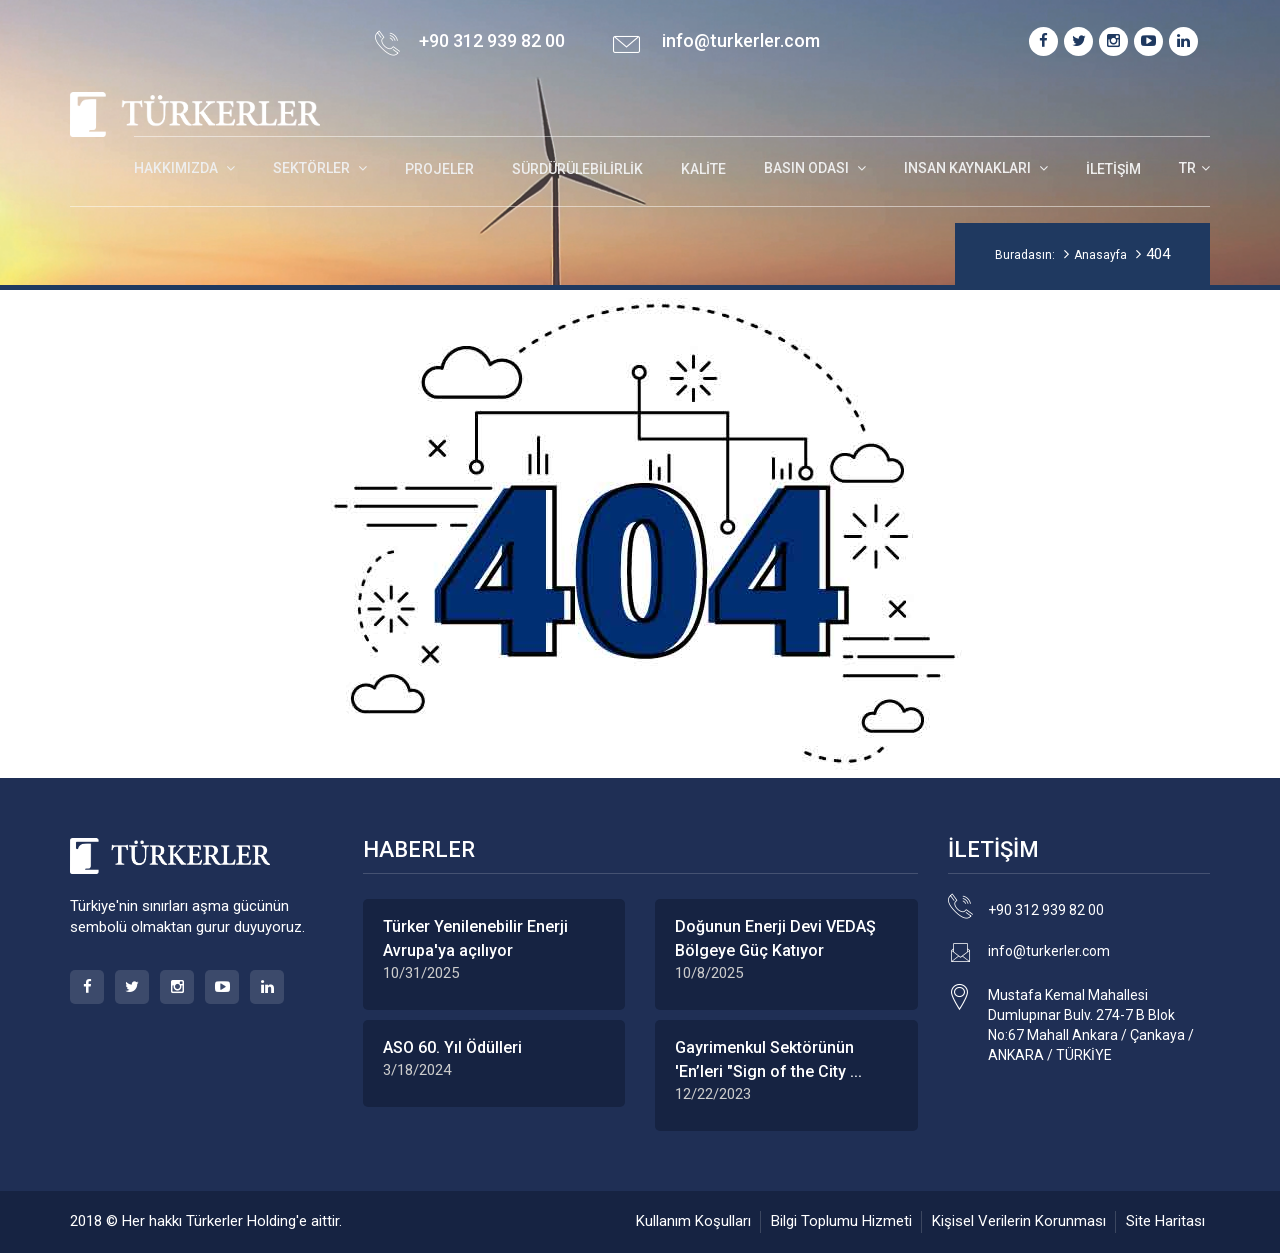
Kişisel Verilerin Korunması (1019, 1221)
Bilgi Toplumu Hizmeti (841, 1221)
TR (1187, 168)
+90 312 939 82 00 (1046, 910)
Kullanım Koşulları (693, 1221)
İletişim (1113, 169)
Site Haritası (1165, 1221)
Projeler (439, 169)
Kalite (703, 169)
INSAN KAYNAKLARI (969, 168)
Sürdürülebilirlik (577, 169)
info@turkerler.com (741, 40)
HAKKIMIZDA (177, 168)
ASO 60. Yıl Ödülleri (452, 1047)
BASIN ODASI (808, 168)
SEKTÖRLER (313, 168)
